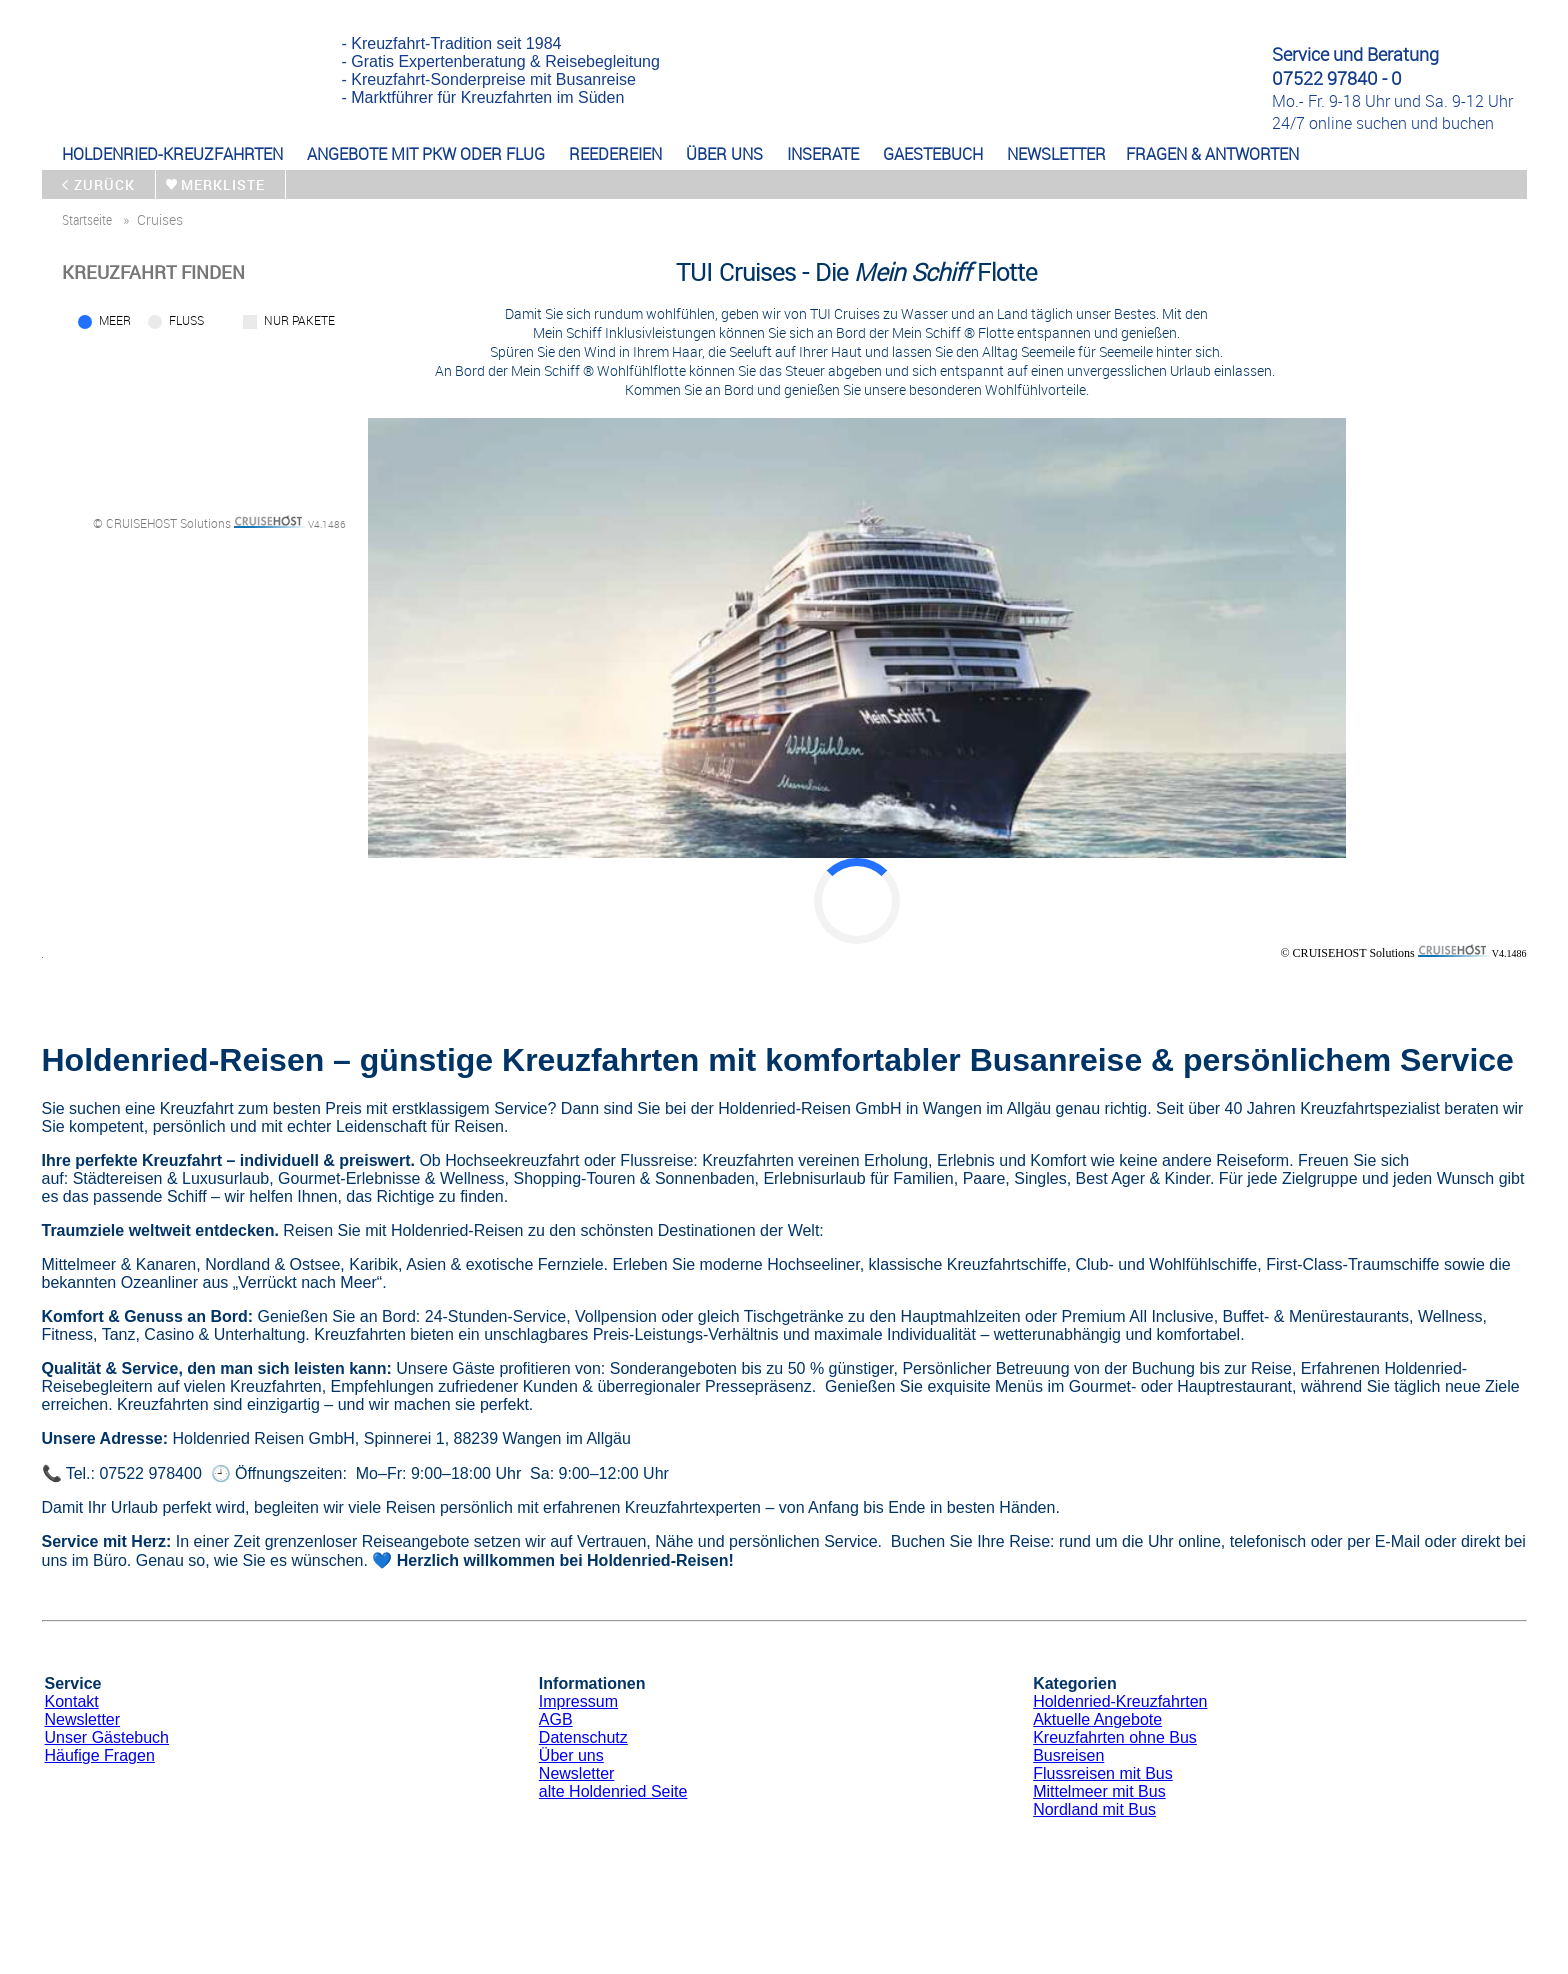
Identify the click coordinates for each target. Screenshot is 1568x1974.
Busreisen (1068, 1755)
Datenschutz (583, 1737)
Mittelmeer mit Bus (1099, 1791)
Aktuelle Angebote (1097, 1719)
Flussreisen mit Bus (1103, 1773)
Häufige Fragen (100, 1755)
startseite (87, 219)
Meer (115, 320)
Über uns (571, 1755)
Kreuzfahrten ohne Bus (1115, 1737)
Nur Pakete (299, 320)
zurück (104, 184)
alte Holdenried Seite (613, 1791)
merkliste (223, 184)
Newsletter (83, 1719)
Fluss (186, 320)
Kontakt (72, 1701)
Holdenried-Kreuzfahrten (1120, 1701)
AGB (556, 1719)
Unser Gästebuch (107, 1737)
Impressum (578, 1701)
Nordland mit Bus (1094, 1809)
